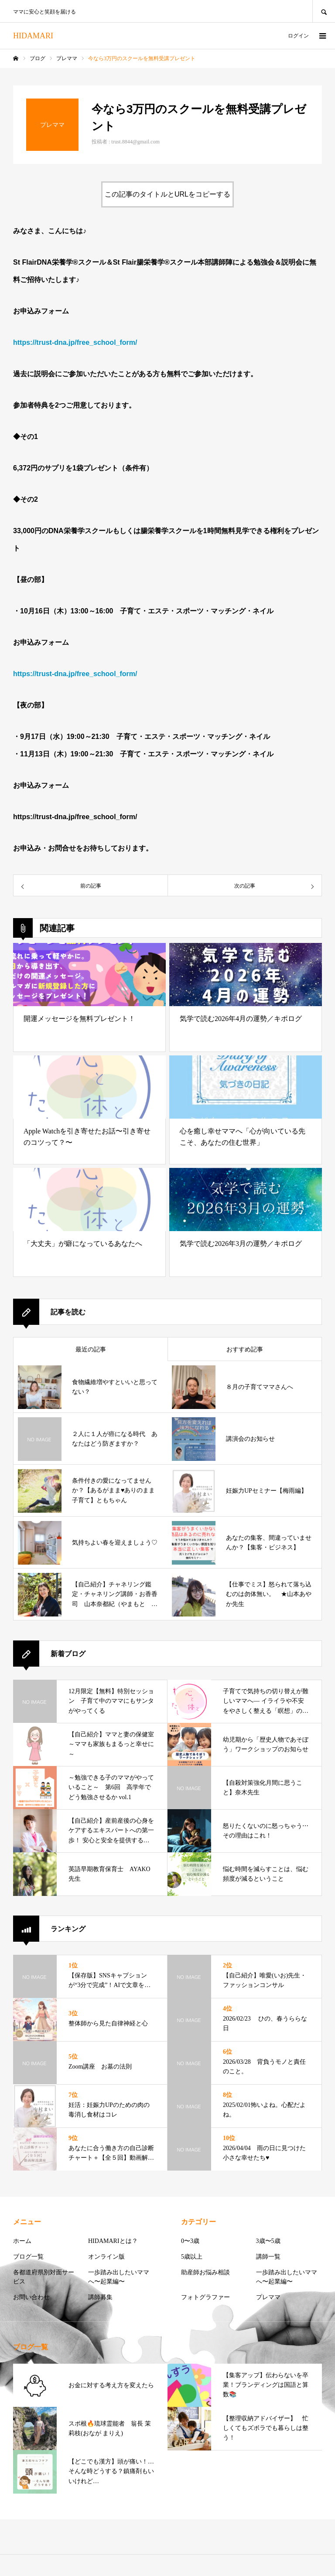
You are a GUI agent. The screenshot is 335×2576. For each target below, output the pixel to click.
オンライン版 (106, 2256)
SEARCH (323, 11)
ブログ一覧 (28, 2256)
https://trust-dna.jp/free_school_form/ (75, 673)
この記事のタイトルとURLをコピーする (167, 194)
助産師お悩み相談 (205, 2272)
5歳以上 (191, 2256)
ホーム (22, 2241)
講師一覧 (268, 2256)
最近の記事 (90, 1349)
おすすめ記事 (244, 1349)
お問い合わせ (31, 2297)
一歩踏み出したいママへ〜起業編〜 (118, 2277)
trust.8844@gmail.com (135, 142)
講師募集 (100, 2297)
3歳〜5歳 (268, 2241)
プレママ (268, 2297)
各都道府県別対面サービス (43, 2277)
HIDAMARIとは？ (113, 2241)
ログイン (298, 36)
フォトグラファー (205, 2297)
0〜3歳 (190, 2241)
